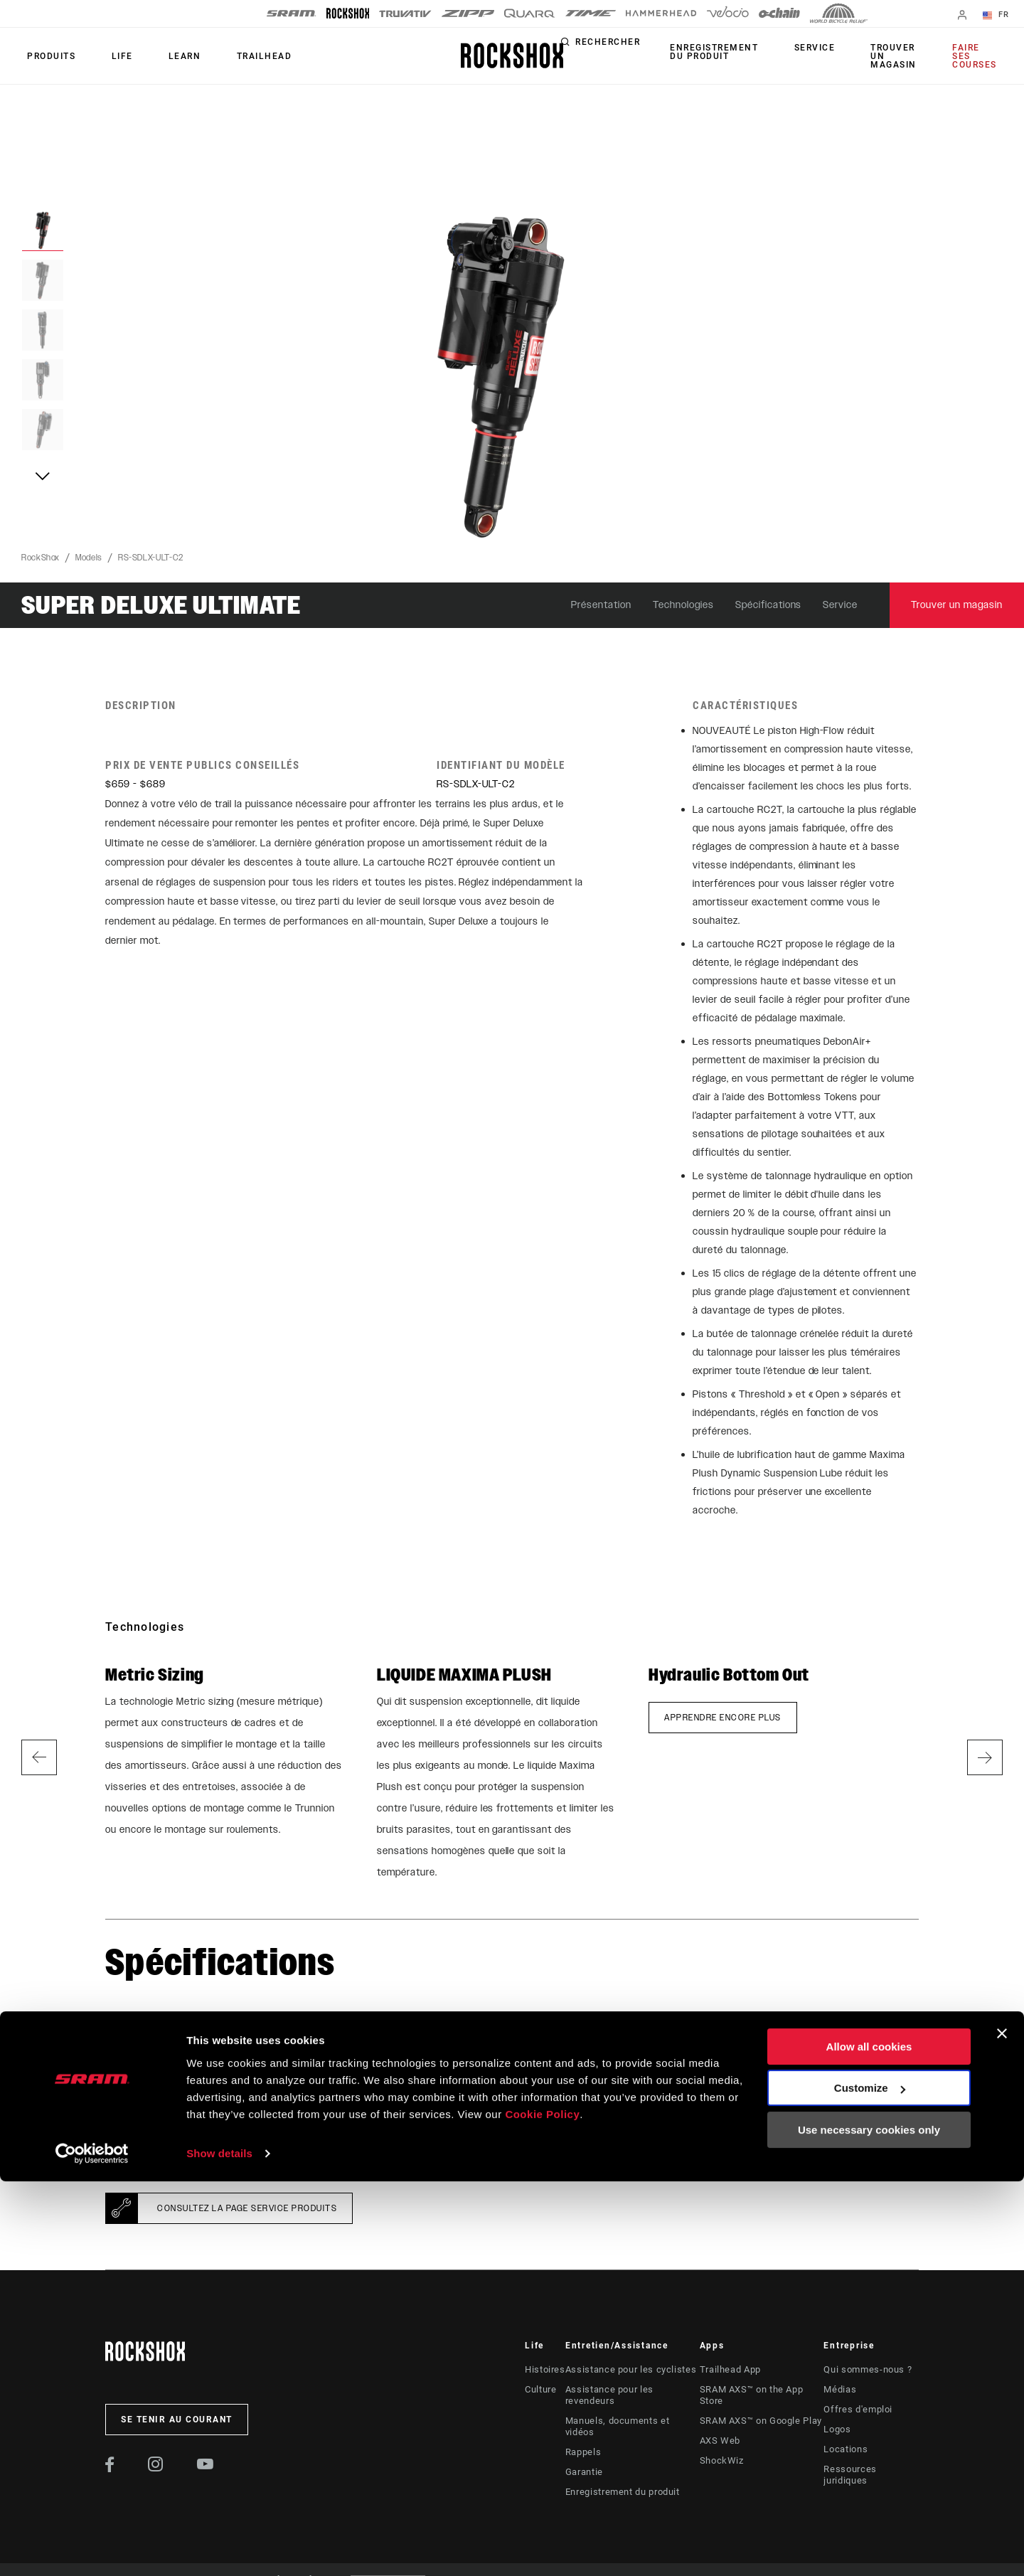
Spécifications (768, 605)
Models (88, 557)
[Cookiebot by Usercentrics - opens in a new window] (92, 2548)
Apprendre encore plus (723, 1717)
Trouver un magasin (911, 56)
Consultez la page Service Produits (247, 2208)
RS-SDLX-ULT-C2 (150, 557)
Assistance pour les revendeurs (631, 2390)
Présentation (601, 605)
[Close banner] (1002, 2428)
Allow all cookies (869, 2441)
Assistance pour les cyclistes (626, 2370)
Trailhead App (729, 2370)
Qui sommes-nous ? (868, 2370)
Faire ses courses (981, 56)
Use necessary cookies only (869, 2524)
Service (844, 48)
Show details (219, 2548)
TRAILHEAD (224, 56)
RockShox (40, 557)
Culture (540, 2390)
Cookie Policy (542, 2509)
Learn (155, 56)
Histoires (544, 2370)
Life (104, 56)
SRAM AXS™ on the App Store (761, 2390)
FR (1002, 16)
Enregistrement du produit (755, 52)
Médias (841, 2390)
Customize (869, 2482)
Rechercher (654, 48)
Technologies (683, 605)
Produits (45, 56)
